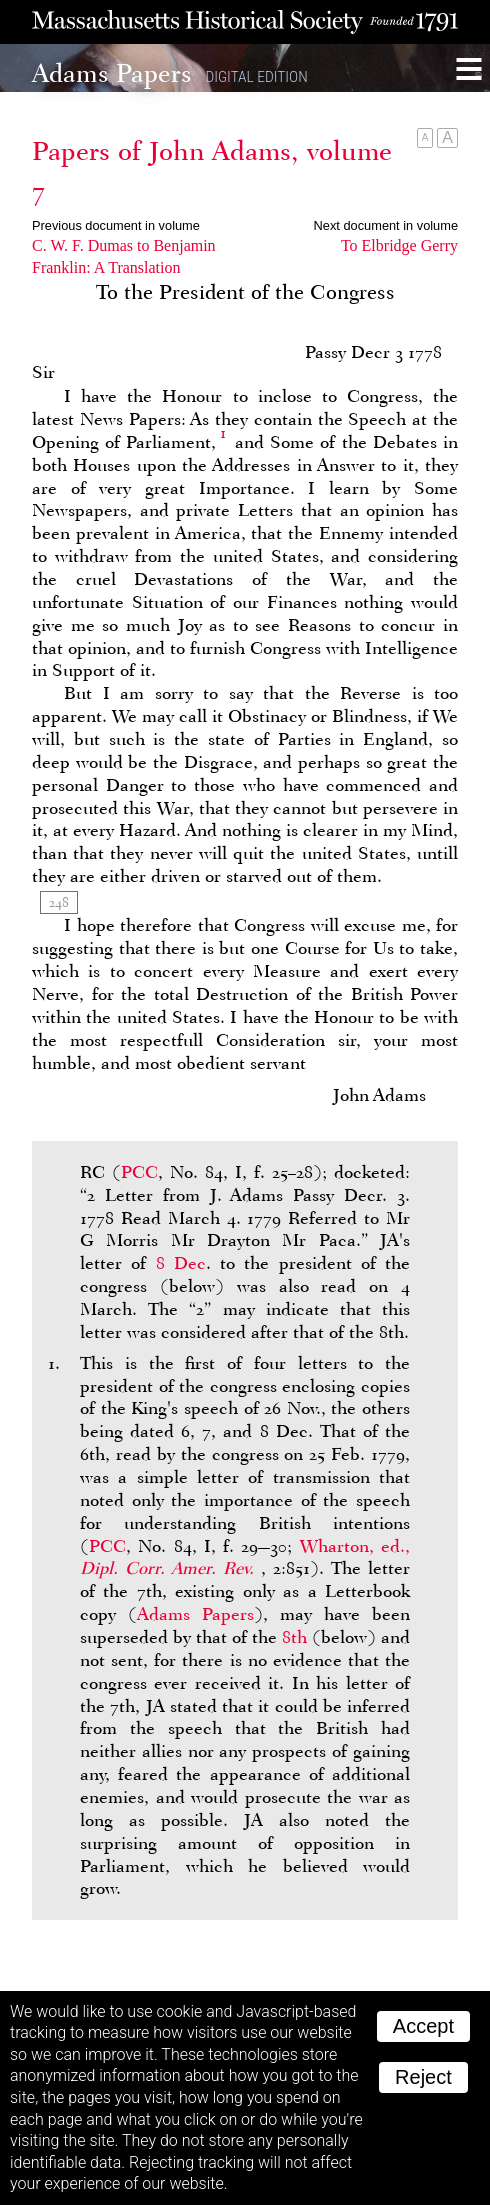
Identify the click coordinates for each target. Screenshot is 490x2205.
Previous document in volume (116, 225)
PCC (139, 1172)
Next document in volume (386, 225)
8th (294, 1637)
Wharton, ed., (245, 1557)
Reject (423, 2077)
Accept (423, 2026)
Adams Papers (195, 1614)
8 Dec (181, 1263)
